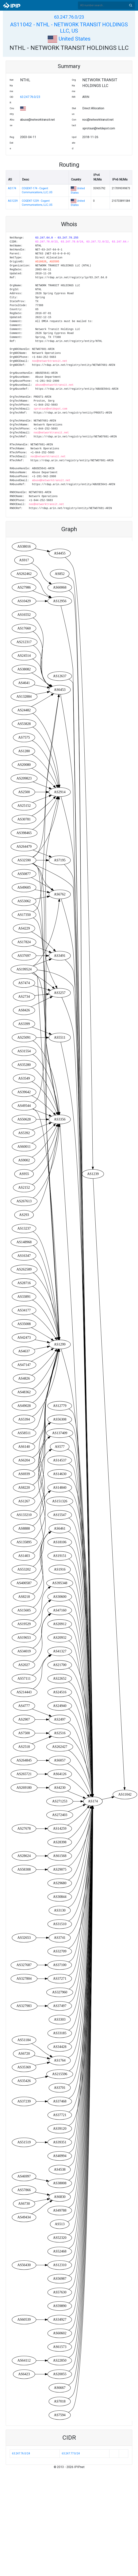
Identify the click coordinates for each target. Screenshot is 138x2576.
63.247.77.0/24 (71, 2453)
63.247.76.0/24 (21, 2453)
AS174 (12, 188)
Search (130, 5)
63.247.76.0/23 (69, 17)
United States (69, 39)
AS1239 (13, 200)
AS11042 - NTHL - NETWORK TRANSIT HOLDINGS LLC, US (69, 27)
